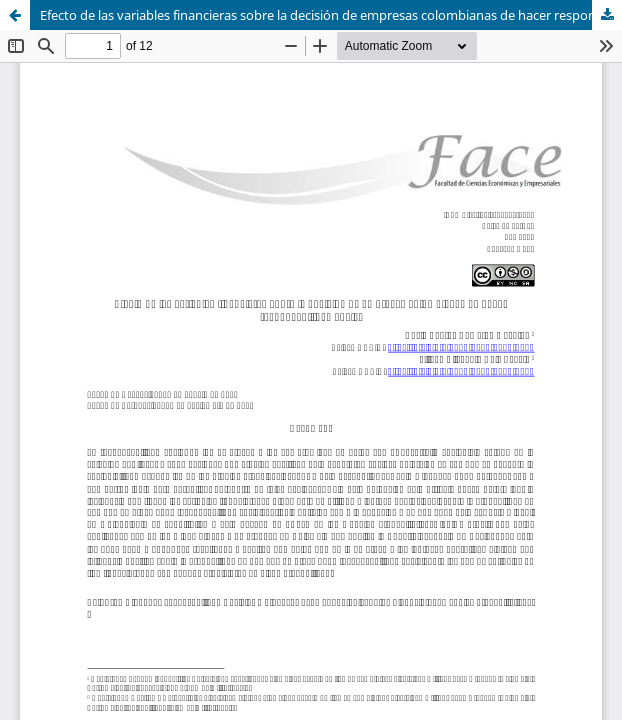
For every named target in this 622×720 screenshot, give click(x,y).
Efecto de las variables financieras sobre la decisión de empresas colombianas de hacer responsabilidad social (331, 15)
